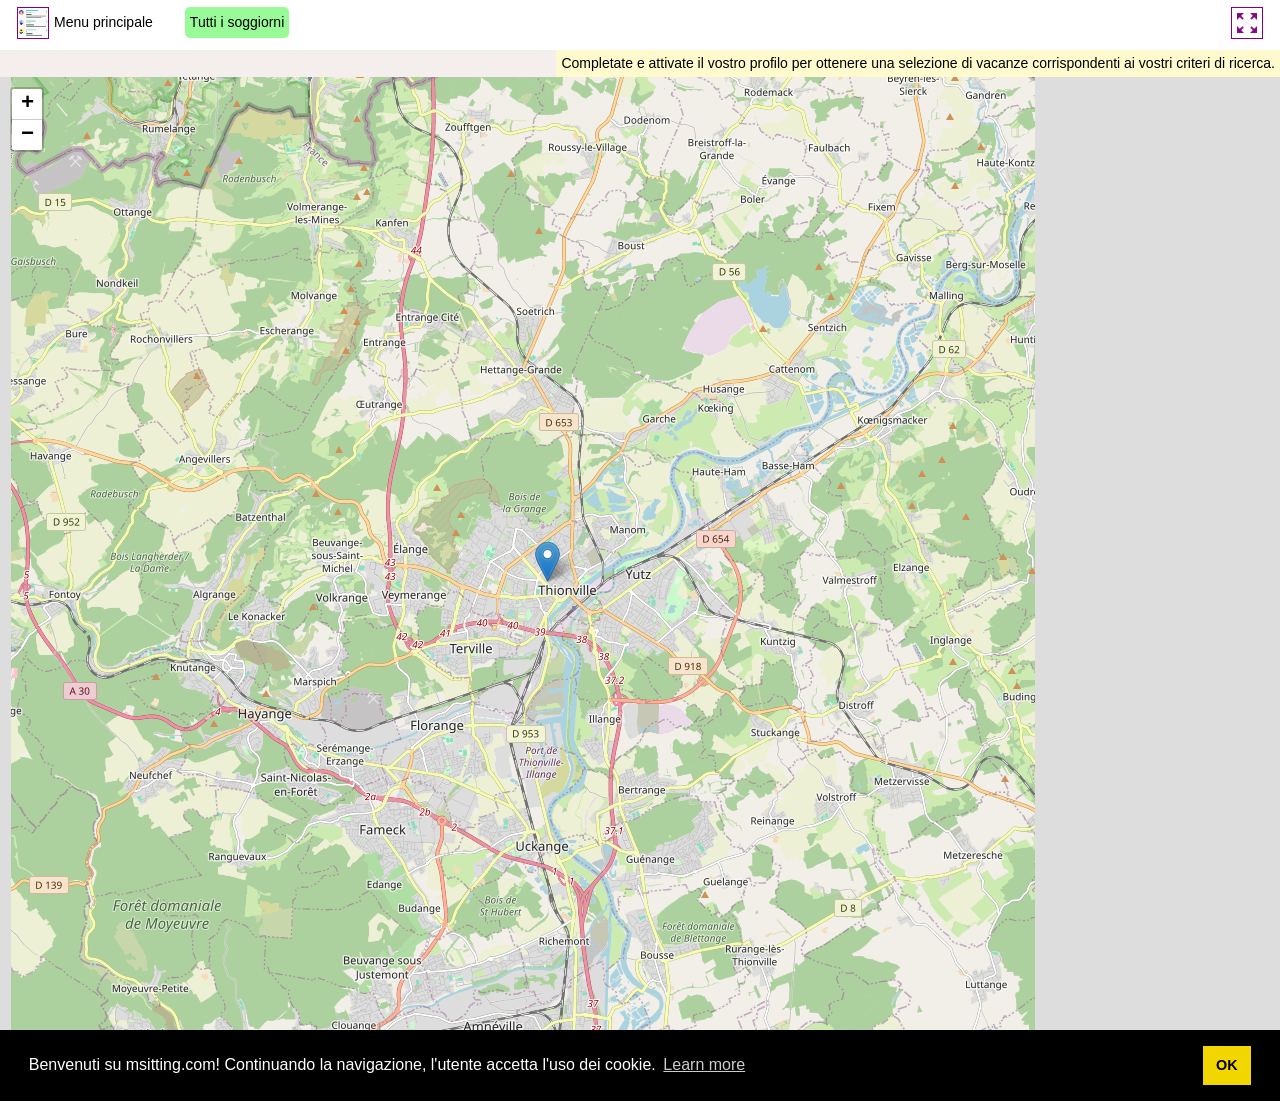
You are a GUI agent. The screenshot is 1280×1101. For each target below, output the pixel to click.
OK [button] (1227, 1065)
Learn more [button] (704, 1064)
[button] (547, 561)
